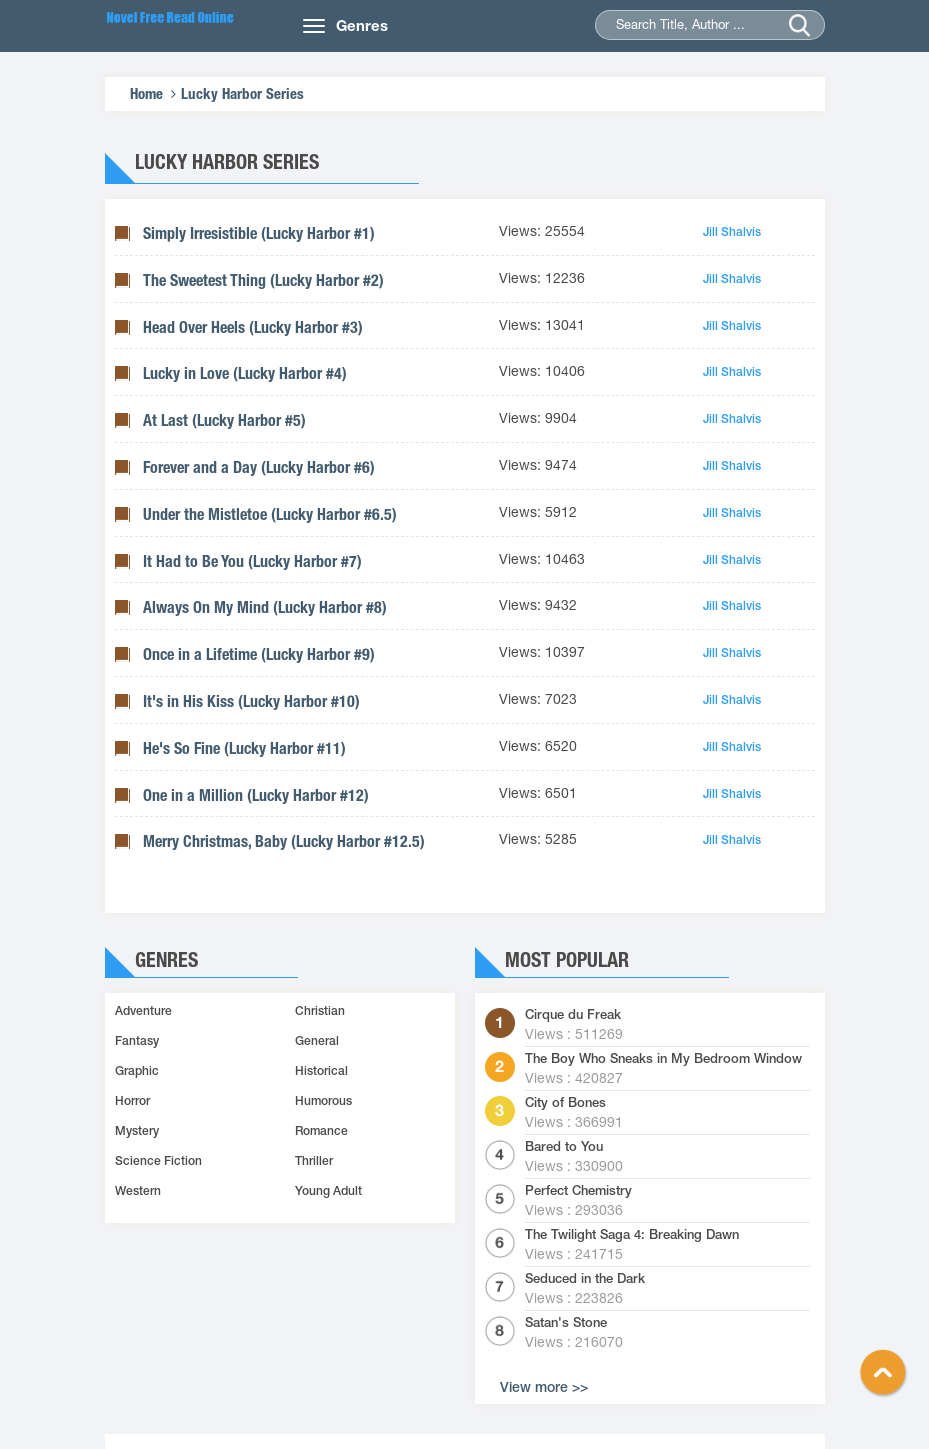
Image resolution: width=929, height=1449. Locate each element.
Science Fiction (158, 1161)
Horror (132, 1101)
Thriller (314, 1161)
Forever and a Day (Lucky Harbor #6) (259, 467)
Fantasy (137, 1041)
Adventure (143, 1011)
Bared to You (564, 1147)
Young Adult (328, 1191)
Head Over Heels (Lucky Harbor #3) (253, 327)
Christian (320, 1011)
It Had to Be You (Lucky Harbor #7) (252, 561)
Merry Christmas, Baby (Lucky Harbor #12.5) (284, 841)
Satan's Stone (566, 1323)
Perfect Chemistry (578, 1191)
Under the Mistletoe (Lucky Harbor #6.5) (270, 514)
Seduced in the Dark (585, 1279)
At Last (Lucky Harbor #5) (224, 420)
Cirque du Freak (573, 1015)
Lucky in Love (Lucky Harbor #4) (245, 373)
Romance (321, 1131)
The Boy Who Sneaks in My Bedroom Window (663, 1059)
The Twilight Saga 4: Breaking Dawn (632, 1235)
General (317, 1041)
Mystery (137, 1131)
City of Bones (565, 1103)
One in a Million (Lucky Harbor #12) (256, 795)
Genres (362, 25)
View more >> (544, 1387)
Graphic (137, 1071)
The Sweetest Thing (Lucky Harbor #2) (263, 280)
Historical (321, 1071)
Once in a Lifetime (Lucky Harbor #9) (259, 654)
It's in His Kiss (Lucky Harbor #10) (251, 701)
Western (138, 1191)
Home (146, 93)
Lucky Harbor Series (242, 93)
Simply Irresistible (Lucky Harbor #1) (259, 233)
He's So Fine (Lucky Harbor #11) (244, 748)
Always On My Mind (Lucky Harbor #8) (265, 607)
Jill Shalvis (732, 232)
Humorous (323, 1101)
